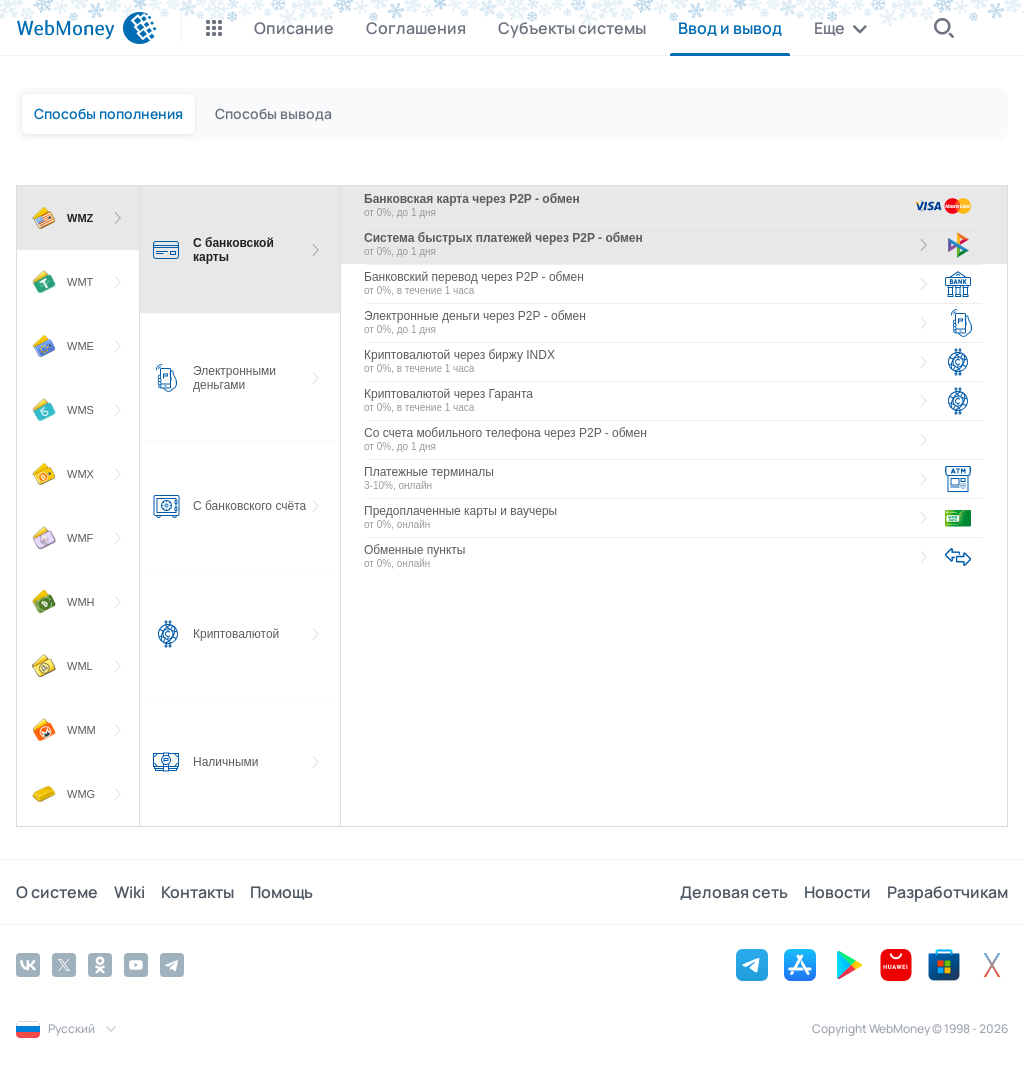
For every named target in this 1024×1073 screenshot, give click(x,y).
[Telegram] (172, 965)
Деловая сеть (734, 892)
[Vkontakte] (28, 965)
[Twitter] (64, 965)
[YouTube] (136, 965)
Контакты (197, 892)
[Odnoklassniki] (100, 965)
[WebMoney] (86, 28)
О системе (57, 892)
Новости (837, 892)
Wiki (129, 892)
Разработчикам (947, 892)
